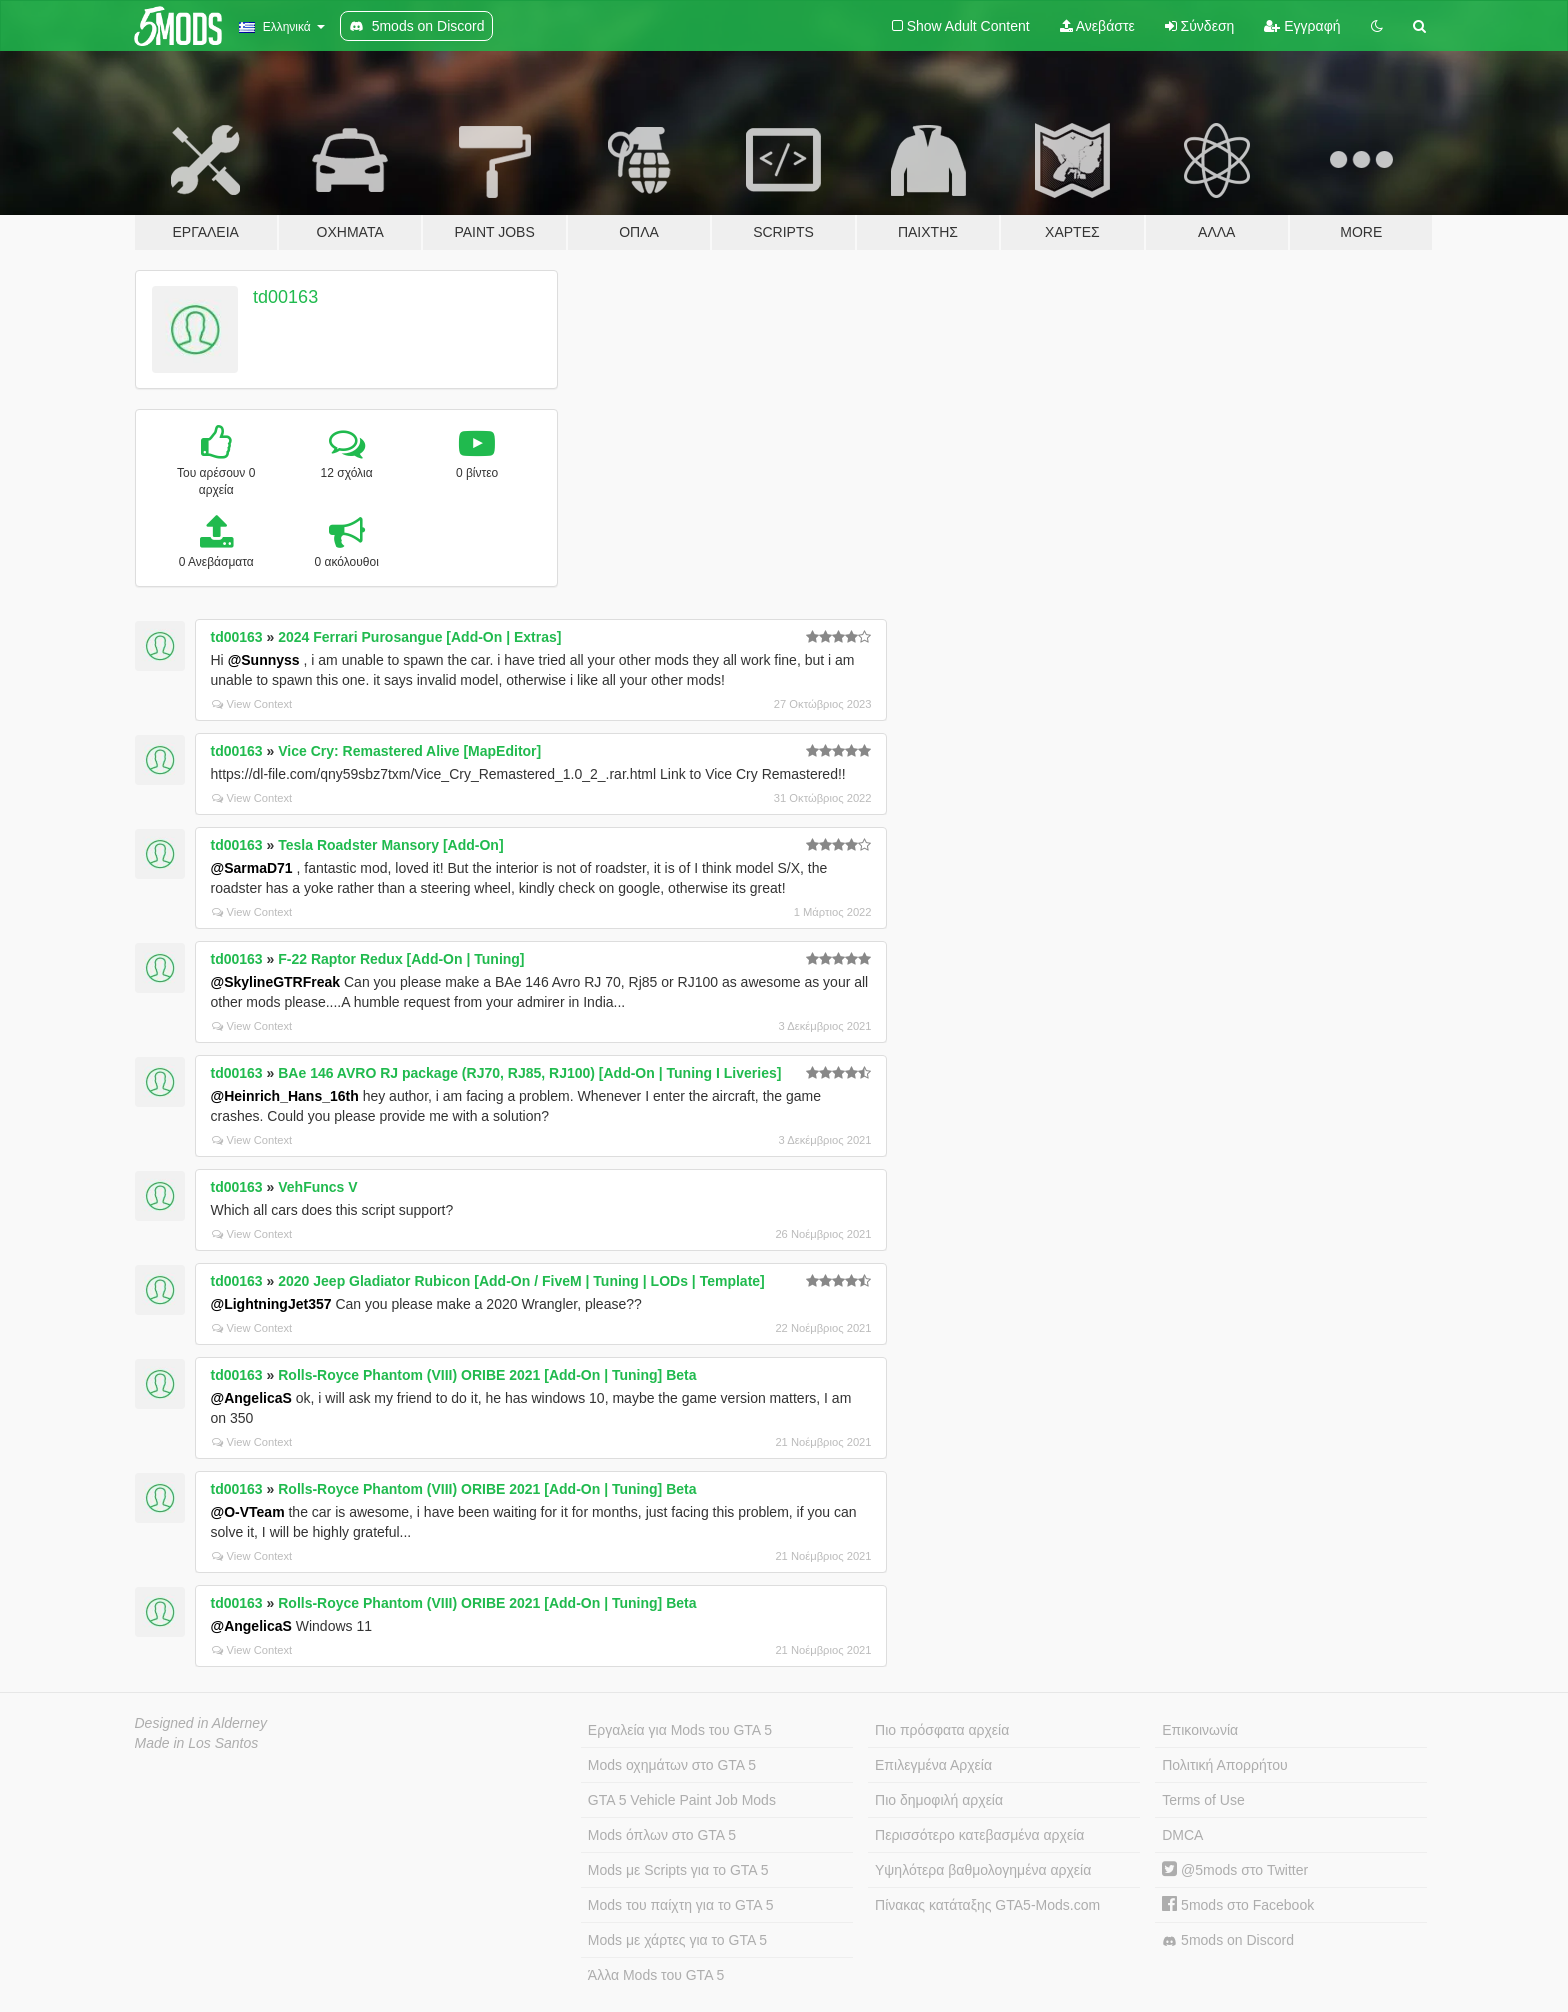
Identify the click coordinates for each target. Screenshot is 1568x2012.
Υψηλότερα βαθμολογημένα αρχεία (983, 1870)
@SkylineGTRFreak (276, 982)
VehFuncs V (317, 1187)
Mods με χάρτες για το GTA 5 (677, 1940)
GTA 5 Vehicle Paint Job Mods (682, 1800)
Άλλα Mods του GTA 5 (656, 1975)
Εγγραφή (1302, 26)
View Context (252, 704)
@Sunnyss (264, 660)
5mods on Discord (1228, 1940)
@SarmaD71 (252, 868)
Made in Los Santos (197, 1743)
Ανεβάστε (1097, 26)
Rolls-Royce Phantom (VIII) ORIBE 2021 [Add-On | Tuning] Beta (487, 1375)
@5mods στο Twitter (1235, 1870)
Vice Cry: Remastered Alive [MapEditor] (409, 751)
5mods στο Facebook (1238, 1905)
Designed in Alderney (201, 1723)
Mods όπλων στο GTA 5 (662, 1835)
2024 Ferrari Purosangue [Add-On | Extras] (419, 637)
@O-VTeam (248, 1512)
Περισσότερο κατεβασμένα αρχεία (979, 1835)
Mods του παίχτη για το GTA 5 (681, 1905)
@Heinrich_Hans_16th (285, 1096)
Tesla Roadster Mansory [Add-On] (390, 845)
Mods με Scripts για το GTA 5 (678, 1870)
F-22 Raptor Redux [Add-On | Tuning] (401, 959)
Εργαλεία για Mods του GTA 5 (680, 1730)
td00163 (285, 297)
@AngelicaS (251, 1398)
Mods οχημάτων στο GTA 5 (672, 1765)
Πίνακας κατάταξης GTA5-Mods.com (987, 1905)
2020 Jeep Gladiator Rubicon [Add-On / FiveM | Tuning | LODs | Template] (521, 1281)
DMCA (1182, 1835)
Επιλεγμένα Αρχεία (933, 1765)
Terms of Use (1203, 1800)
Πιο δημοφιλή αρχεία (939, 1800)
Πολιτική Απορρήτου (1224, 1765)
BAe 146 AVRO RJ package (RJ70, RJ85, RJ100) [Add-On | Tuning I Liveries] (529, 1073)
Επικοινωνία (1200, 1730)
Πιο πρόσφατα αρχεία (942, 1730)
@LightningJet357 (271, 1304)
